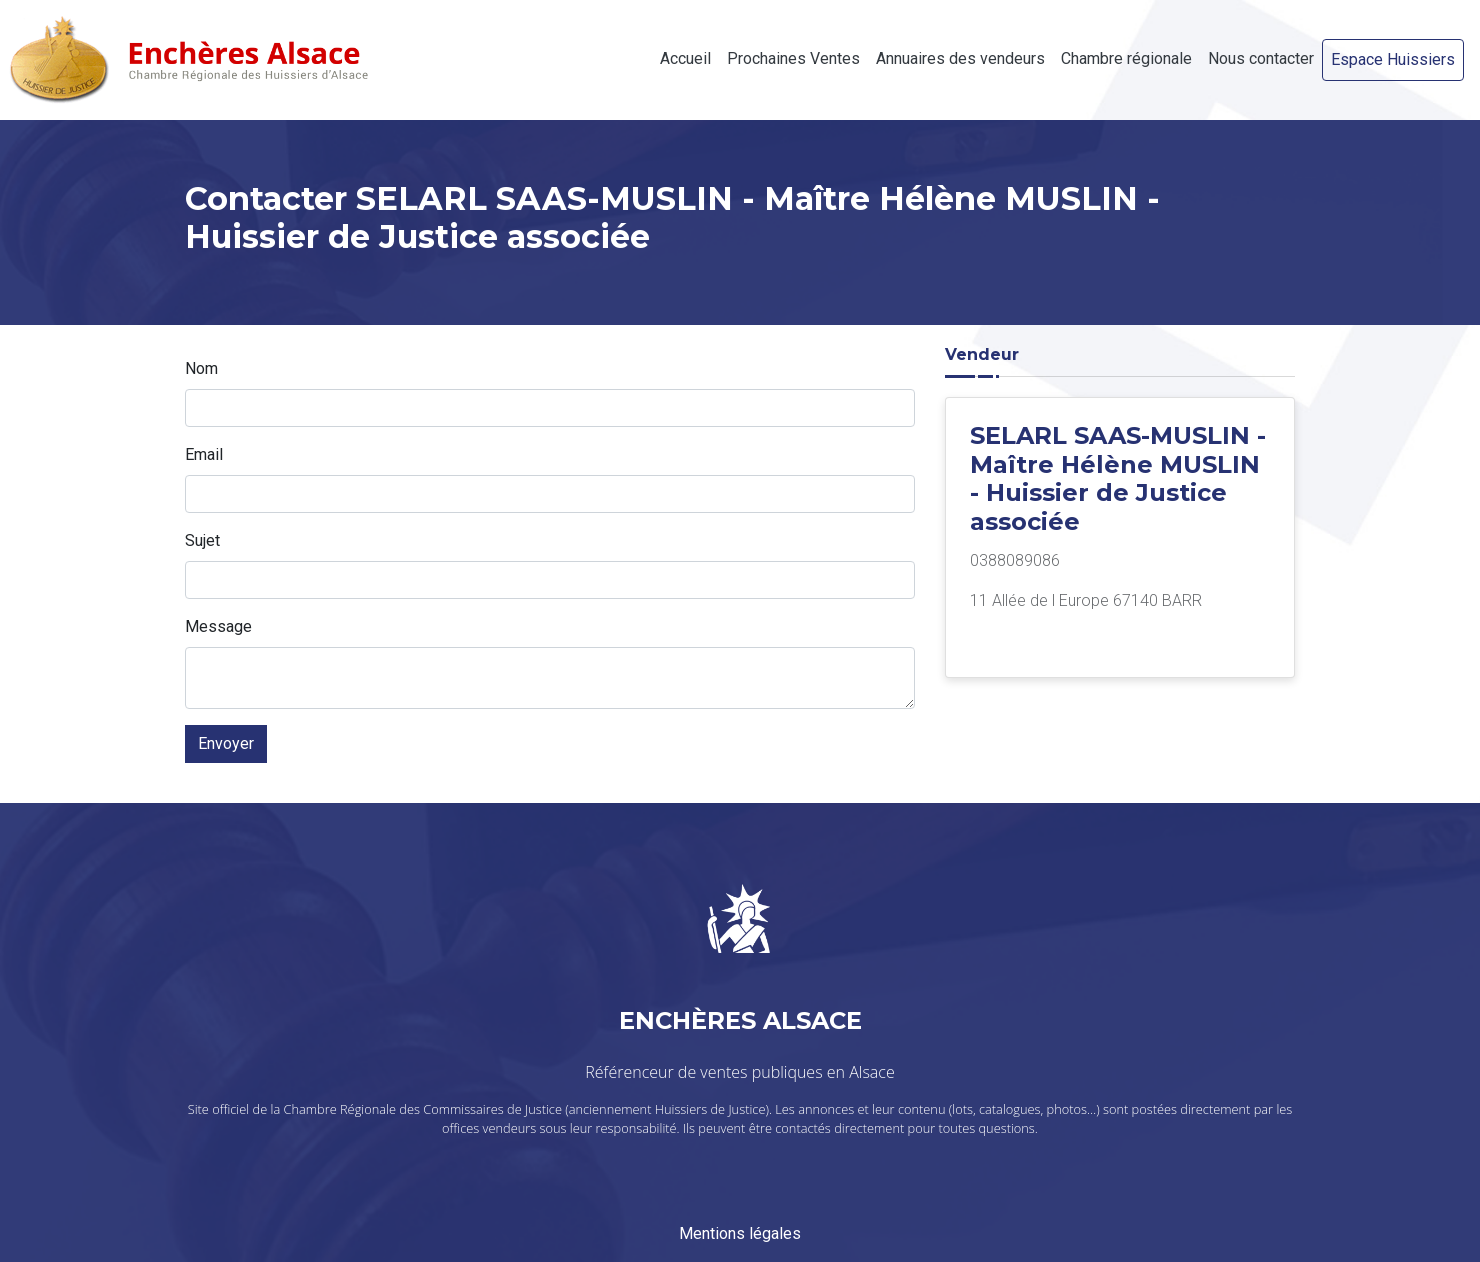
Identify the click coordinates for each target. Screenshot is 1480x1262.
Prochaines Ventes (793, 58)
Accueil (685, 58)
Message (218, 626)
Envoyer (226, 743)
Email (204, 454)
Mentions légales (740, 1233)
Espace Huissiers (1393, 59)
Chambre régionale (1126, 58)
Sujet (202, 540)
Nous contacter (1261, 58)
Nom (201, 368)
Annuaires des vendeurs (960, 58)
